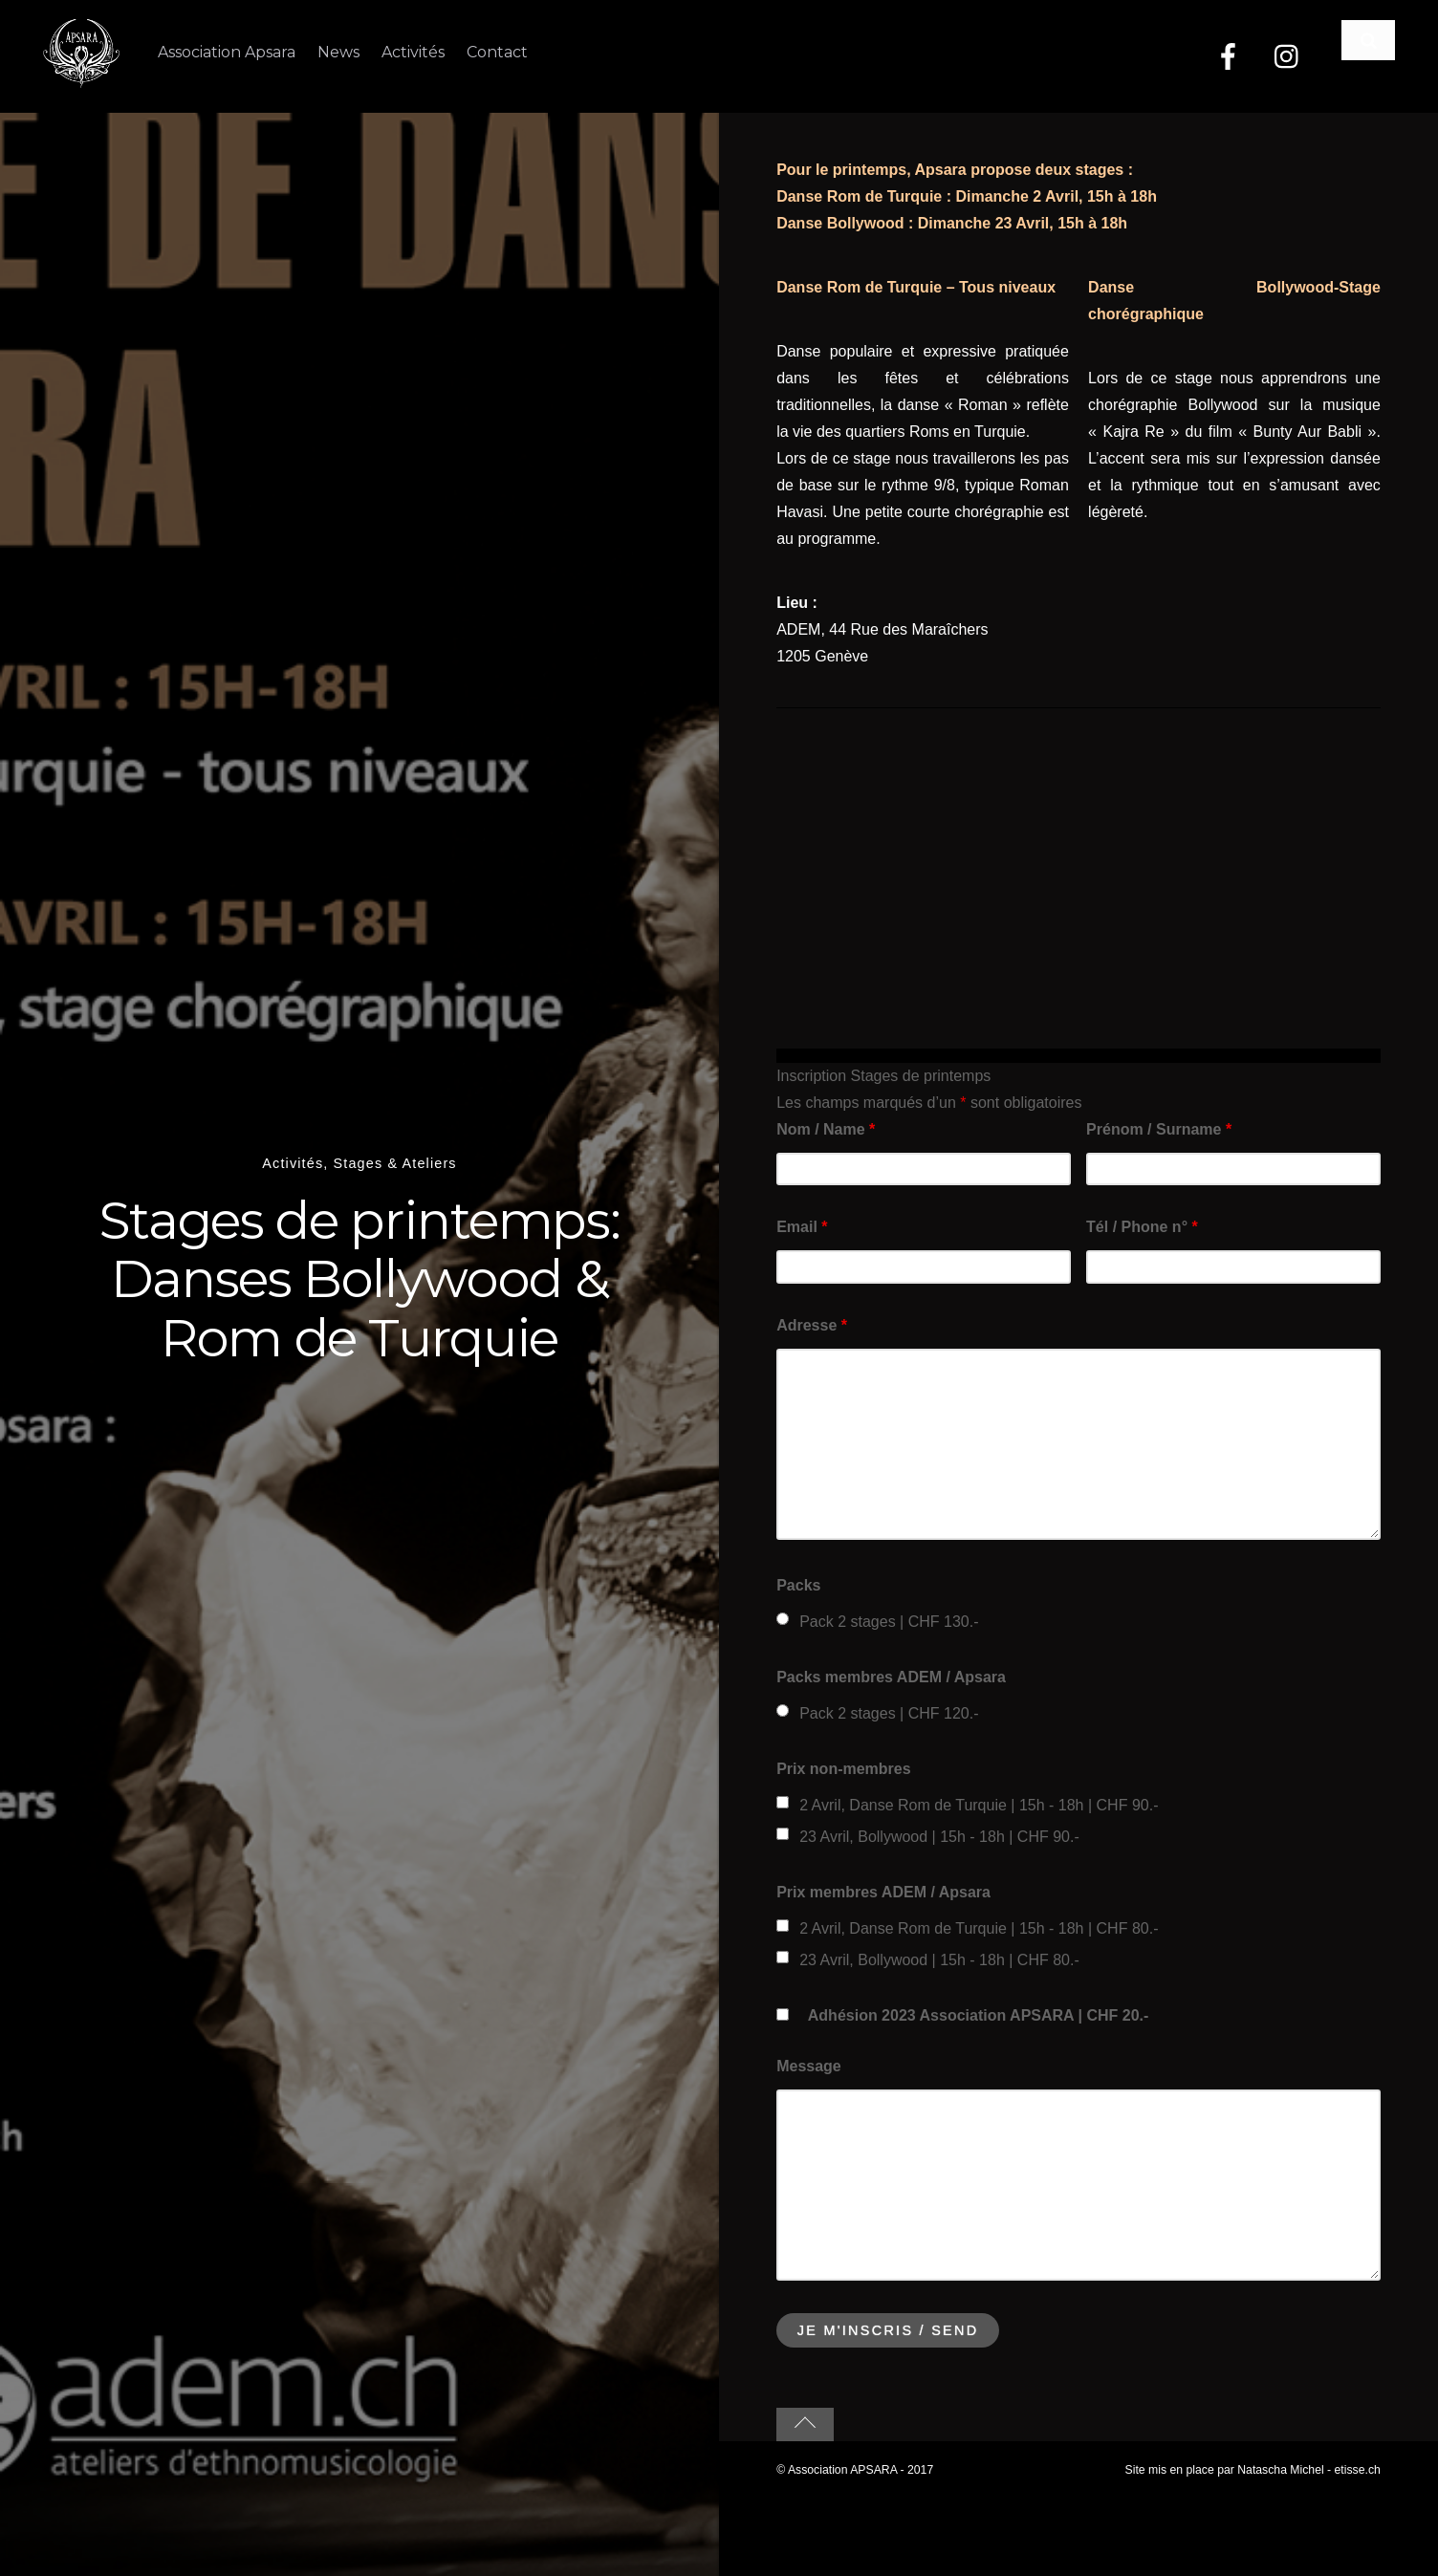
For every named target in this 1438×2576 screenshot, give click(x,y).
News (339, 52)
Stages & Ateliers (395, 1162)
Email (801, 1227)
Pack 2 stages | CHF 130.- (888, 1621)
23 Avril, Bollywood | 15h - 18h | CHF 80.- (939, 1959)
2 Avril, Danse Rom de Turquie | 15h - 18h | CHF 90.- (978, 1804)
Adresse (811, 1324)
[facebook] (1228, 57)
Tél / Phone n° (1142, 1227)
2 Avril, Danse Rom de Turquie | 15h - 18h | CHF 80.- (978, 1927)
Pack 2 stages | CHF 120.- (888, 1712)
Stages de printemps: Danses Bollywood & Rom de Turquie (360, 1277)
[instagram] (1288, 57)
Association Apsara (226, 52)
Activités (415, 52)
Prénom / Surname (1158, 1128)
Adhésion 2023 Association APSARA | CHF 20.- (978, 2014)
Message (808, 2065)
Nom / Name (825, 1128)
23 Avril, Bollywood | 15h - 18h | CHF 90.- (939, 1836)
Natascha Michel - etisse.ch (1309, 2469)
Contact (501, 52)
